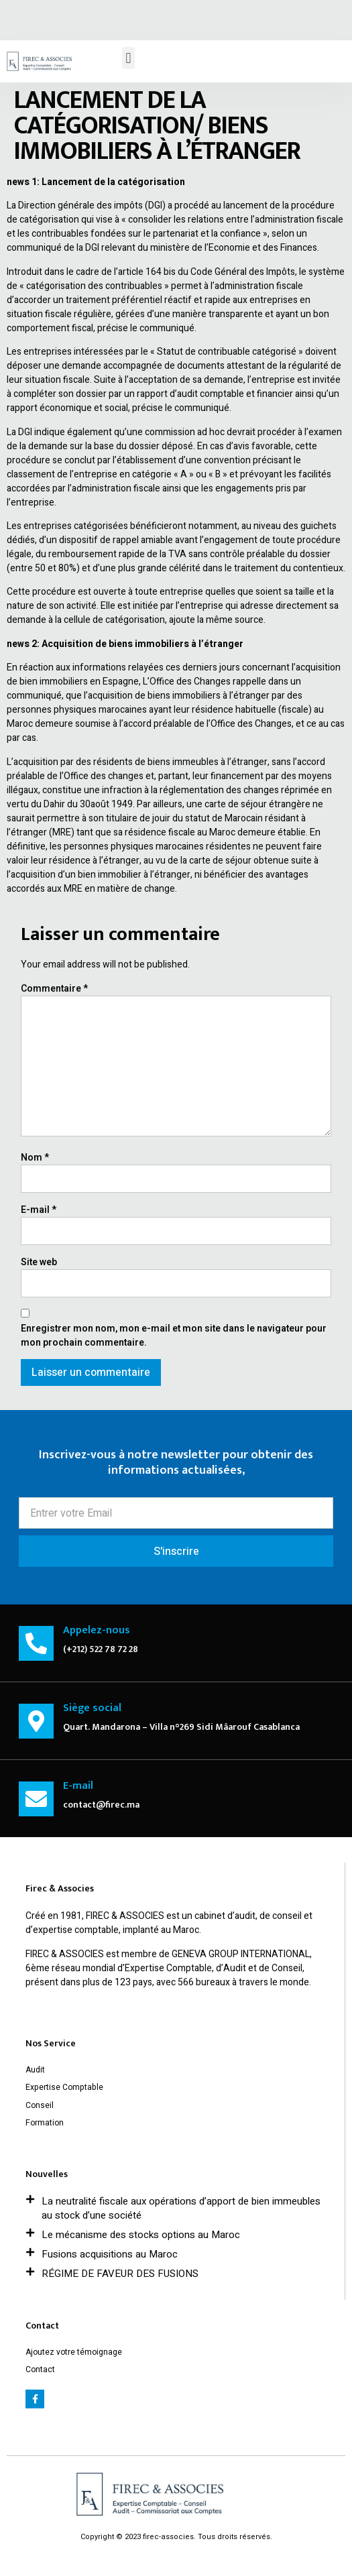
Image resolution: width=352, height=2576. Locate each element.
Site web (39, 1262)
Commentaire (54, 989)
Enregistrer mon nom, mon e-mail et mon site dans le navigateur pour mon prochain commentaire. (174, 1336)
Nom (35, 1158)
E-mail (38, 1210)
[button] (128, 58)
